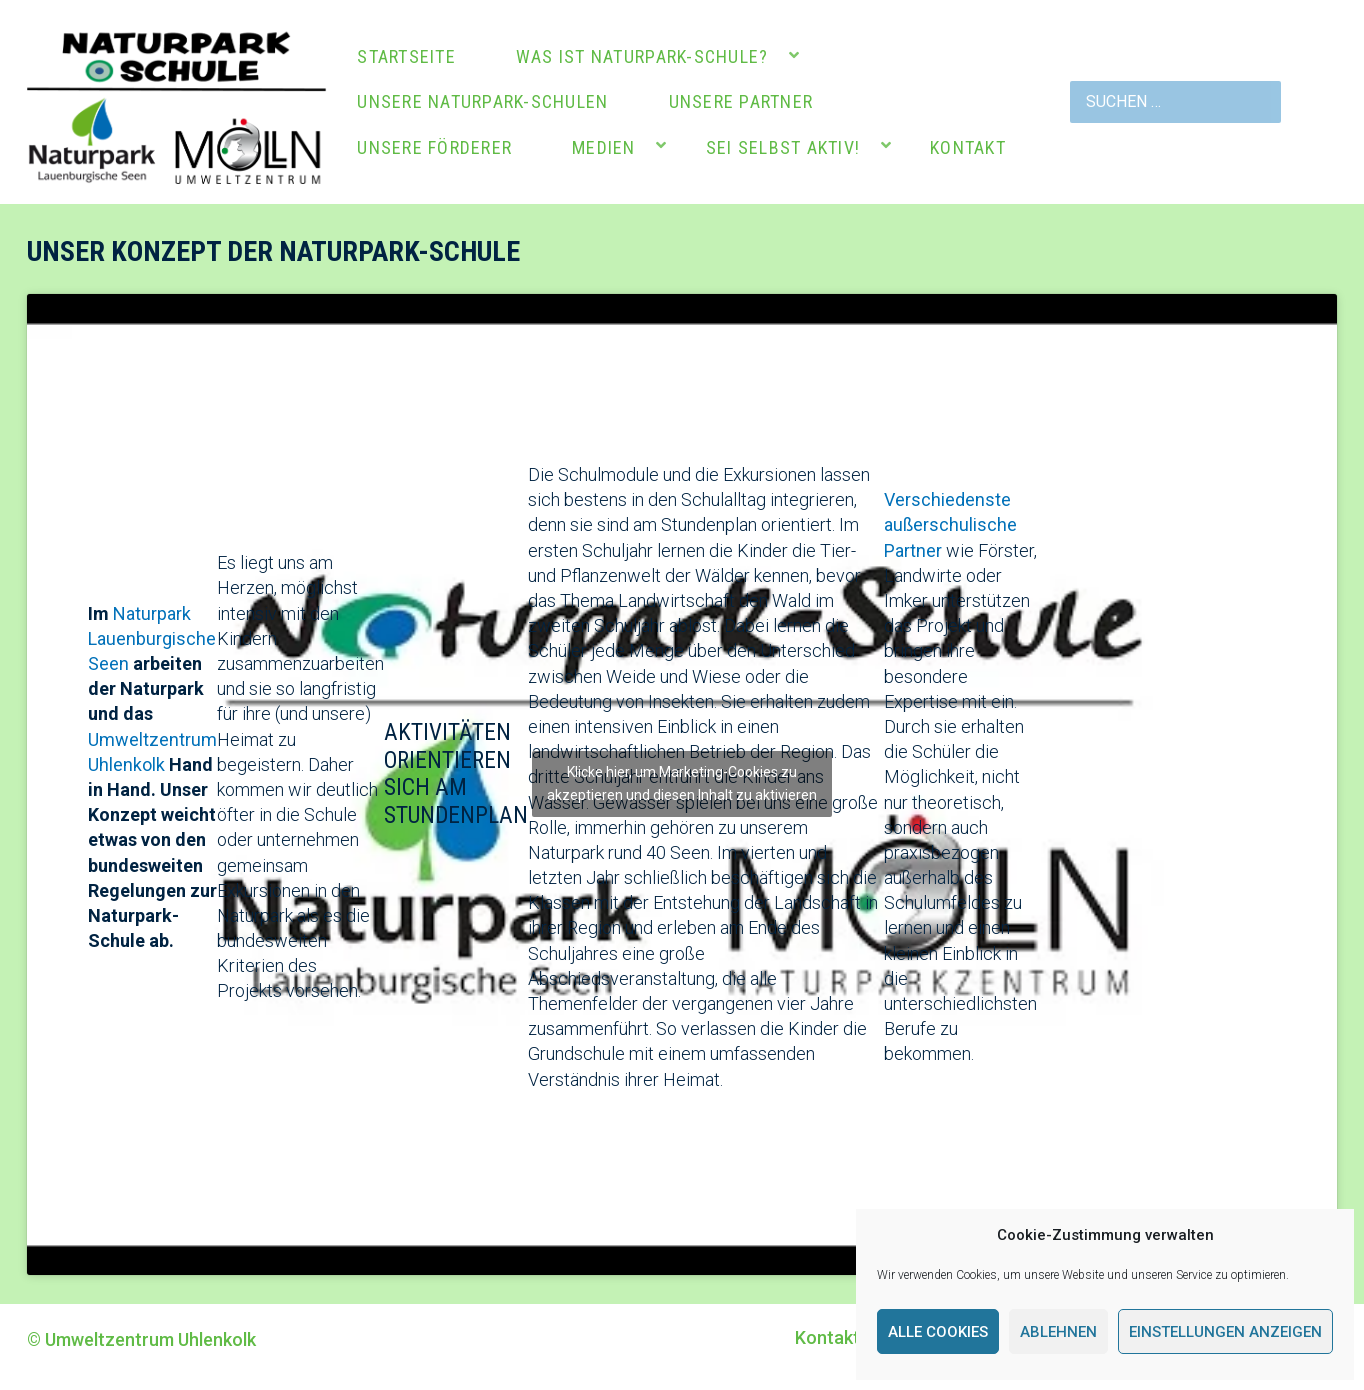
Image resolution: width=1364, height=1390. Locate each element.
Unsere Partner (741, 101)
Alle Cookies (938, 1332)
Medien (604, 147)
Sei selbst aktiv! (783, 147)
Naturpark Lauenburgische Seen (152, 638)
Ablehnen (1058, 1332)
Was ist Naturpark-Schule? (642, 56)
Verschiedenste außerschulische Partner (950, 524)
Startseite (406, 56)
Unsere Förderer (434, 147)
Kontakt (968, 147)
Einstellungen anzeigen (1225, 1332)
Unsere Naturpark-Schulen (482, 101)
